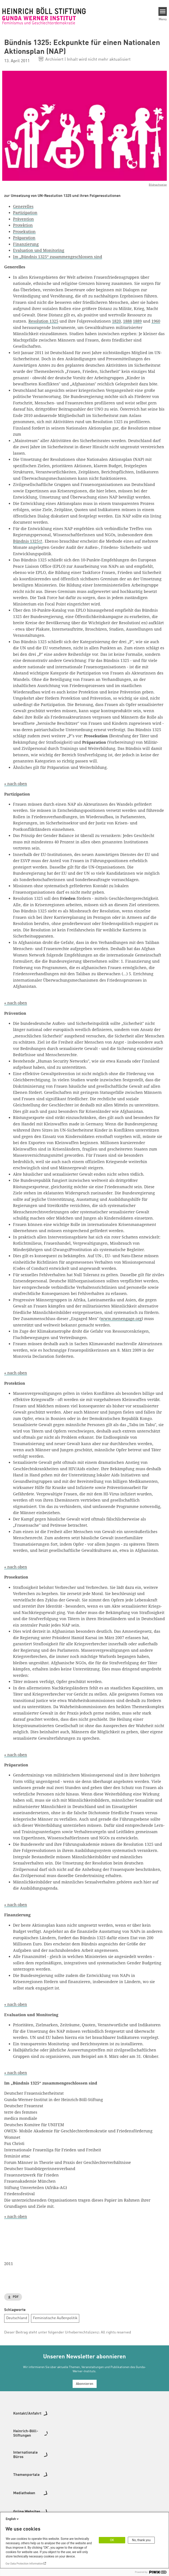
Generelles (23, 206)
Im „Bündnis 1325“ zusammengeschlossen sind (57, 256)
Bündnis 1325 (26, 541)
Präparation (24, 237)
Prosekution (24, 231)
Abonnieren (84, 2384)
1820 (116, 321)
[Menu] (162, 11)
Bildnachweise (158, 184)
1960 (155, 321)
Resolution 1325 (43, 321)
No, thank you (141, 2540)
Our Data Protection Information (24, 2563)
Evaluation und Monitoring (38, 250)
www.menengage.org (121, 1318)
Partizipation (25, 212)
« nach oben (15, 783)
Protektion (23, 225)
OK (112, 2540)
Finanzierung (26, 244)
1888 (127, 321)
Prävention (23, 219)
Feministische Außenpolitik (55, 2318)
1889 (137, 321)
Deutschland (16, 2318)
